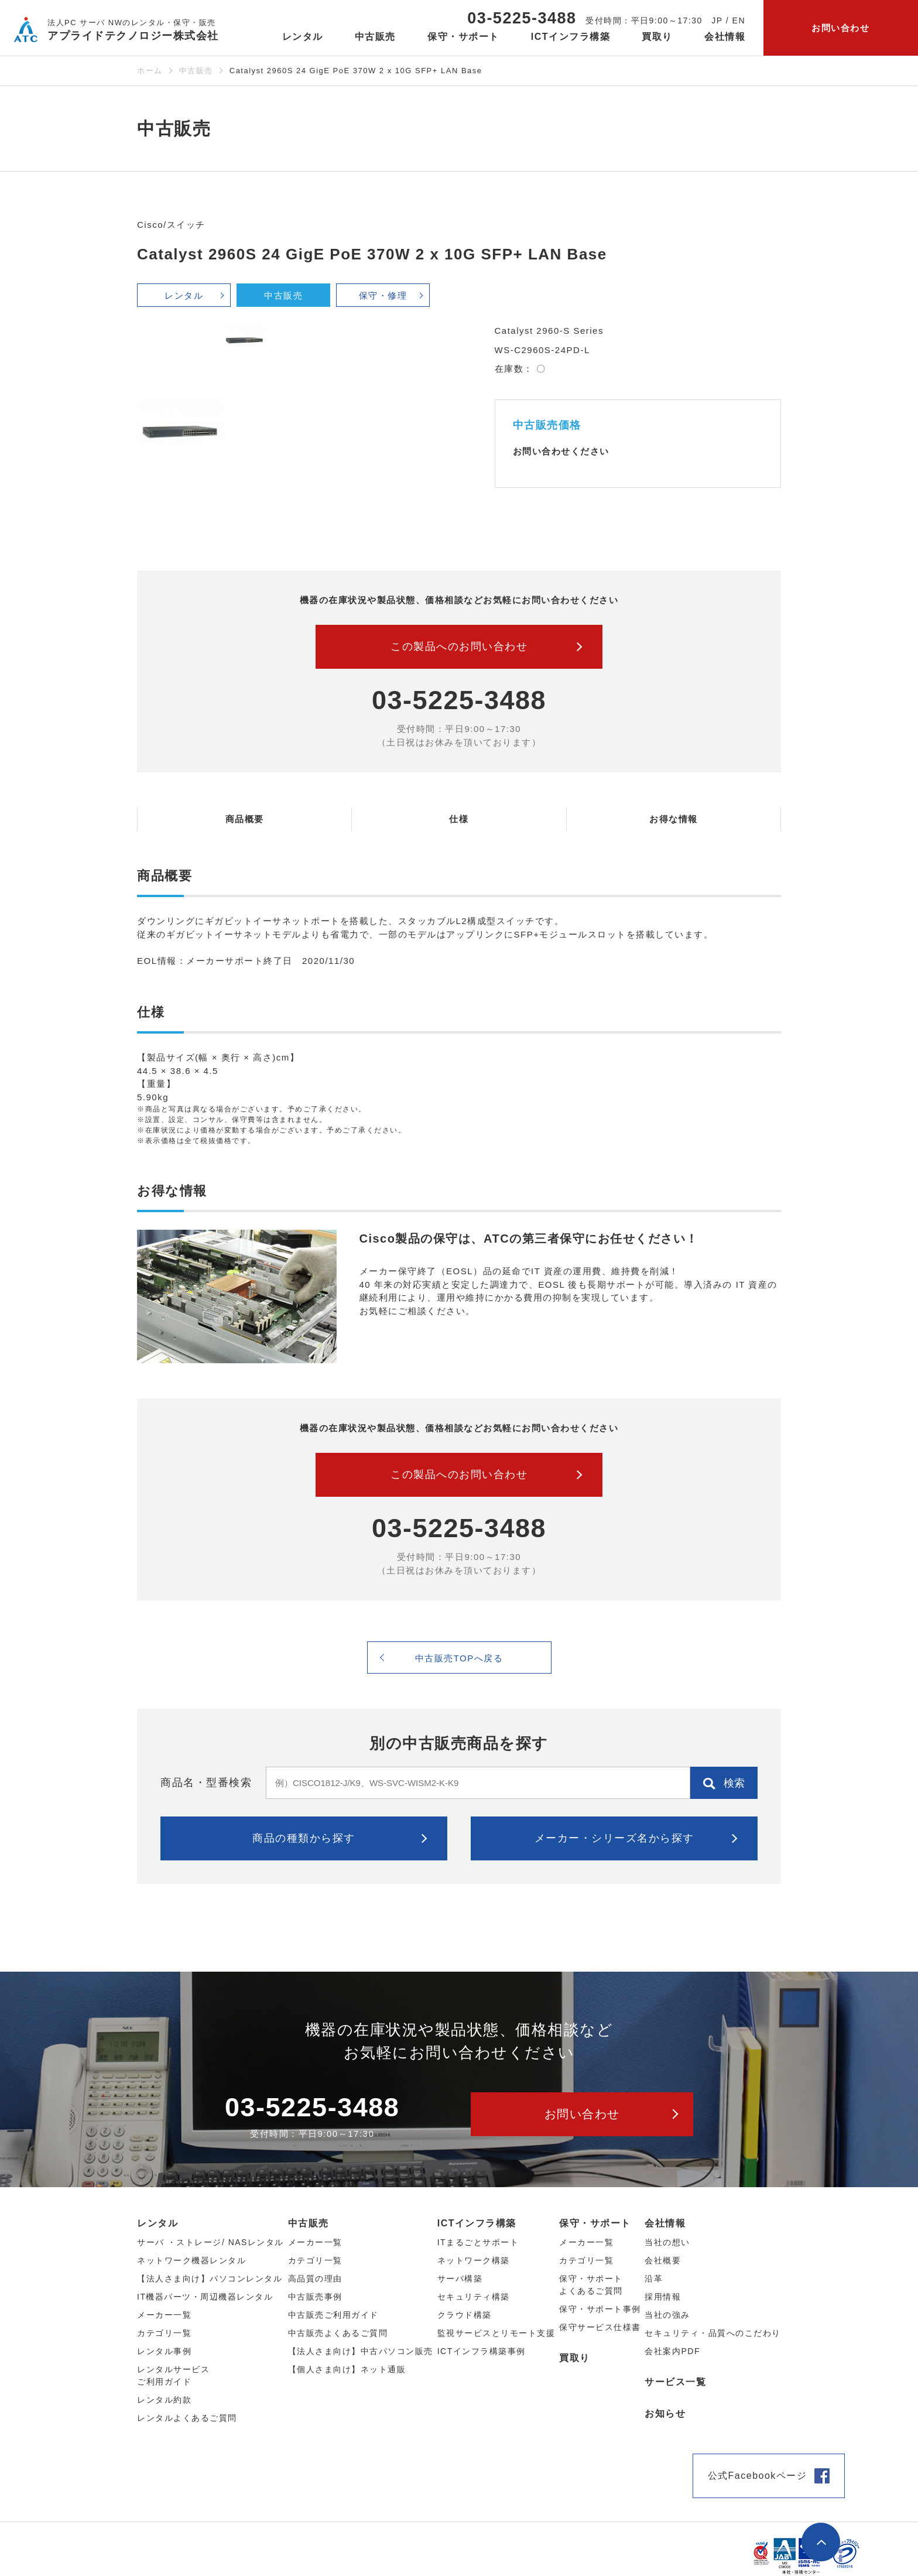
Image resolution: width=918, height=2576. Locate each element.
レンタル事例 (164, 2351)
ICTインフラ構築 (476, 2223)
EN (738, 20)
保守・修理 (383, 295)
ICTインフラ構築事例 (481, 2351)
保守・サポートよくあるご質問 (591, 2285)
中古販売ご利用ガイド (333, 2315)
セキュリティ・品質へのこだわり (713, 2333)
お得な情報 (673, 819)
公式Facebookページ (757, 2476)
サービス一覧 (675, 2382)
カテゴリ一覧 (586, 2260)
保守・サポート (595, 2223)
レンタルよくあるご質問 (187, 2418)
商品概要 (244, 819)
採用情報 (663, 2296)
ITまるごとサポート (478, 2242)
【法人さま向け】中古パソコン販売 (360, 2351)
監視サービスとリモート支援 (496, 2333)
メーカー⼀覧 (164, 2315)
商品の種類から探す (303, 1838)
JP (716, 20)
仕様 (458, 819)
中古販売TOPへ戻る (459, 1658)
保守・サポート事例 (600, 2309)
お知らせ (665, 2413)
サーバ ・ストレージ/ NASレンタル (210, 2242)
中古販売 (196, 70)
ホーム (150, 70)
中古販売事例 (315, 2296)
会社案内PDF (672, 2351)
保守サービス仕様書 (600, 2327)
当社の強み (667, 2315)
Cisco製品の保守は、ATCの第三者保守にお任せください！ (528, 1238)
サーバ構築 (460, 2278)
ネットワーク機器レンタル (191, 2260)
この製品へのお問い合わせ (459, 646)
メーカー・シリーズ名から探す (614, 1838)
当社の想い (667, 2242)
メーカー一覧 (586, 2242)
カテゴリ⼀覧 (164, 2333)
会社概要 (663, 2260)
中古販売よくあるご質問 (338, 2333)
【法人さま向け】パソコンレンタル (209, 2278)
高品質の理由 (315, 2278)
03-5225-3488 (521, 18)
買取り (657, 37)
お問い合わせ (840, 28)
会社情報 (665, 2223)
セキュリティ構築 (473, 2296)
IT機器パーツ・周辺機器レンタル (205, 2296)
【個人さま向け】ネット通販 (347, 2369)
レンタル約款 (164, 2399)
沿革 (654, 2278)
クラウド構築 (464, 2315)
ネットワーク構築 (473, 2260)
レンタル (184, 295)
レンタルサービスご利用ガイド (173, 2375)
